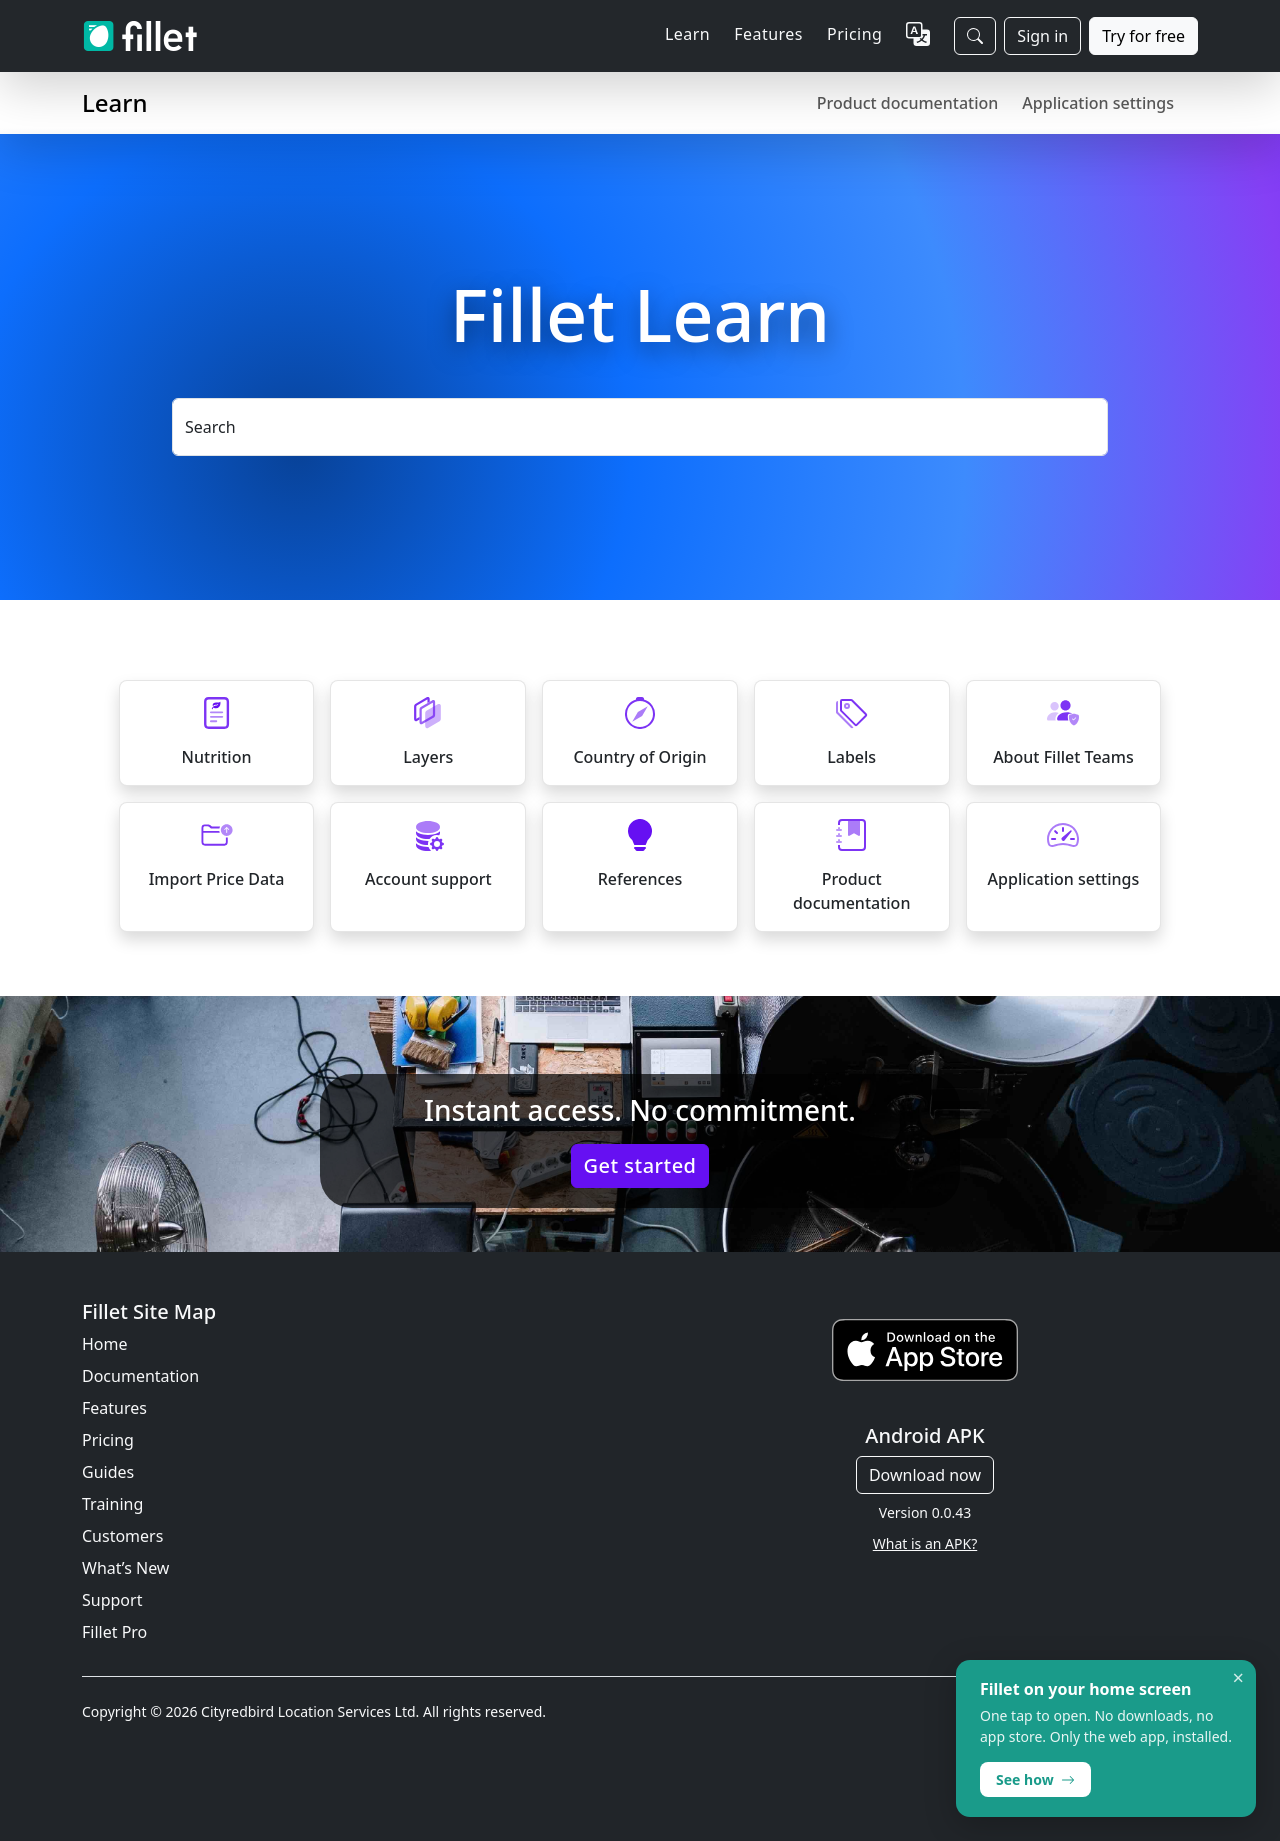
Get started (640, 1165)
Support (112, 1600)
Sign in (1042, 36)
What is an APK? (925, 1543)
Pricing (854, 34)
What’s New (125, 1568)
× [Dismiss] (1238, 1678)
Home (105, 1344)
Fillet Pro (114, 1632)
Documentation (140, 1376)
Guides (108, 1472)
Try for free (1143, 36)
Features (114, 1408)
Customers (122, 1536)
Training (112, 1504)
